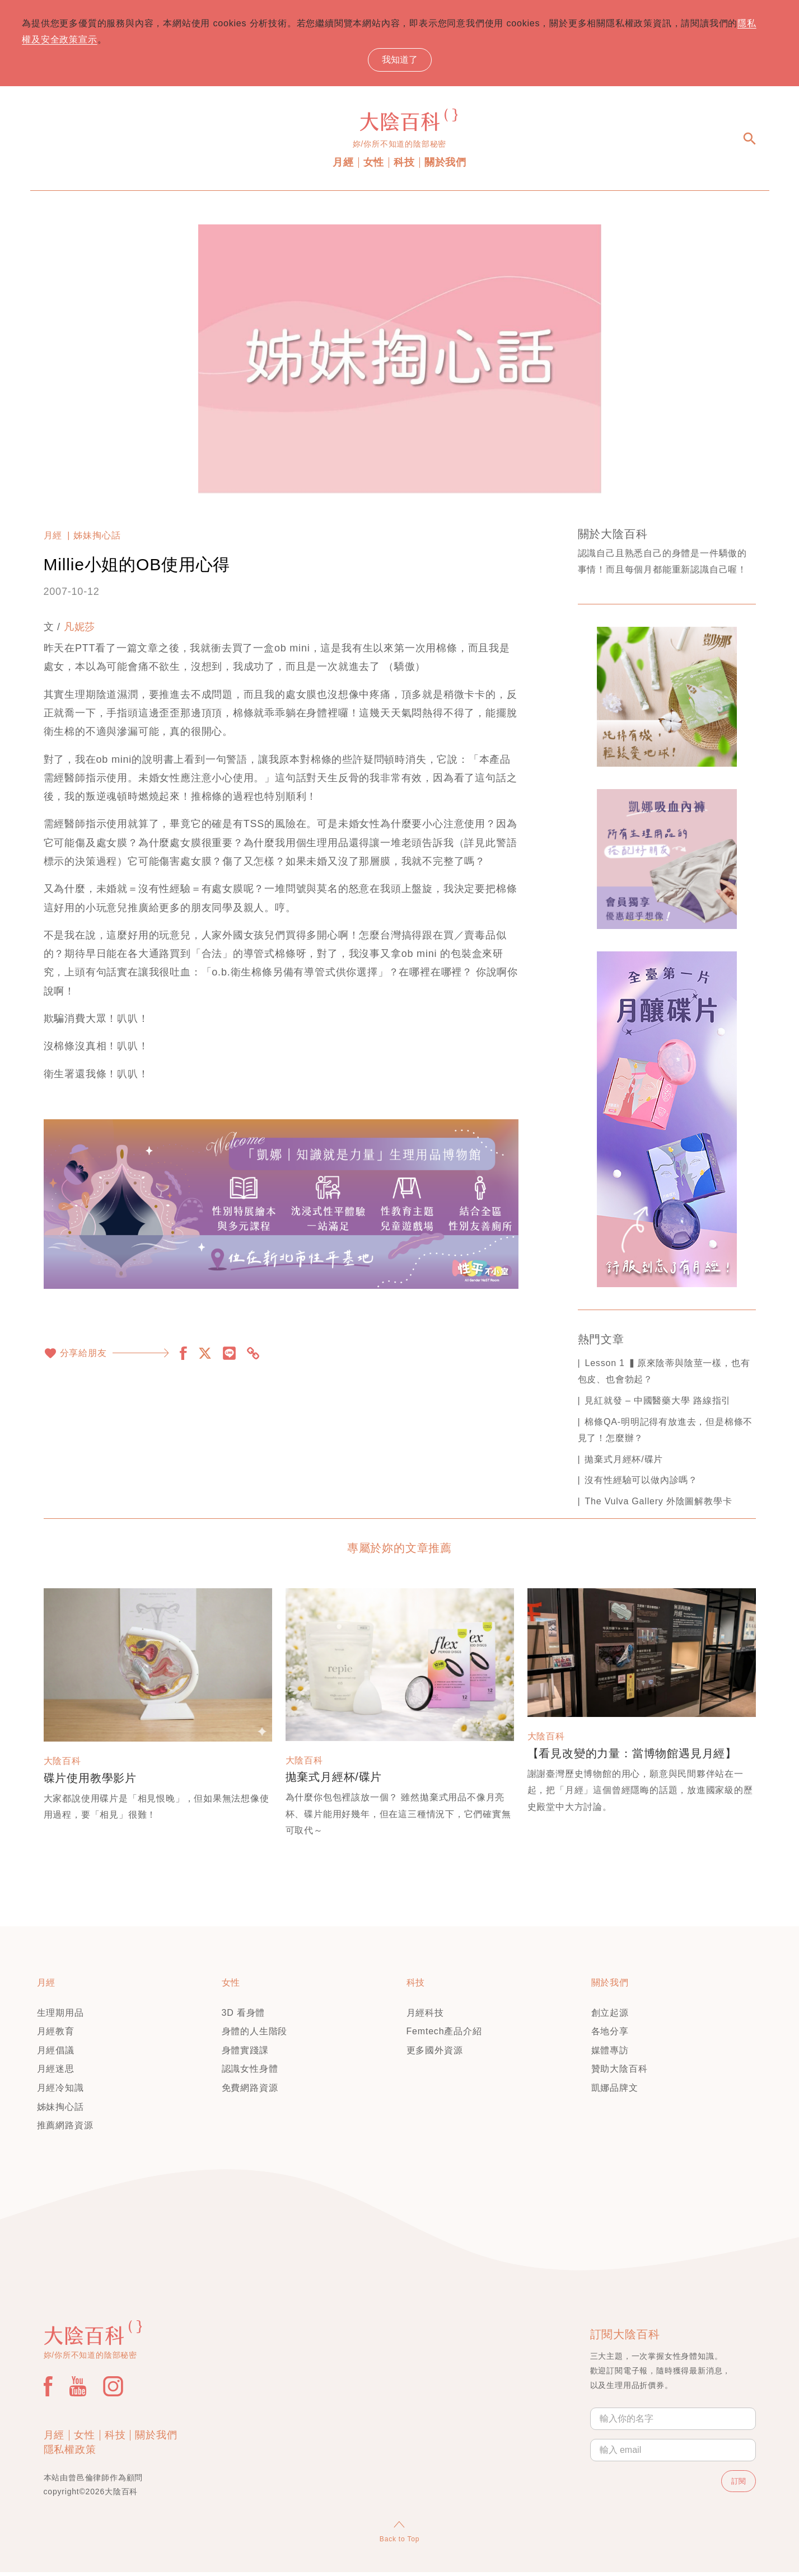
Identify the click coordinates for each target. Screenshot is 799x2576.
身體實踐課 (245, 2054)
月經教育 (55, 2035)
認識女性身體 (250, 2072)
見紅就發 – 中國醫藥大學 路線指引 (658, 1404)
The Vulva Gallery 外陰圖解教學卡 (658, 1505)
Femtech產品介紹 (444, 2035)
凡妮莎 (79, 630)
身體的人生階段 (255, 2035)
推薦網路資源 (65, 2129)
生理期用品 (60, 2016)
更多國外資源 (434, 2054)
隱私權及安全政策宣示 (90, 41)
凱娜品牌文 (614, 2091)
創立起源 (610, 2016)
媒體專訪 (610, 2054)
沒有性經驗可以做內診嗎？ (641, 1484)
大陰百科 (62, 1765)
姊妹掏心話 (96, 538)
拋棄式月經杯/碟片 (624, 1463)
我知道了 (400, 61)
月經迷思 (55, 2072)
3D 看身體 (243, 2016)
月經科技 (425, 2016)
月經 (343, 166)
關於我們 (445, 166)
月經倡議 (55, 2054)
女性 (374, 166)
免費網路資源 (250, 2091)
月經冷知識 (60, 2091)
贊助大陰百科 (619, 2072)
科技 (404, 166)
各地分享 (610, 2035)
